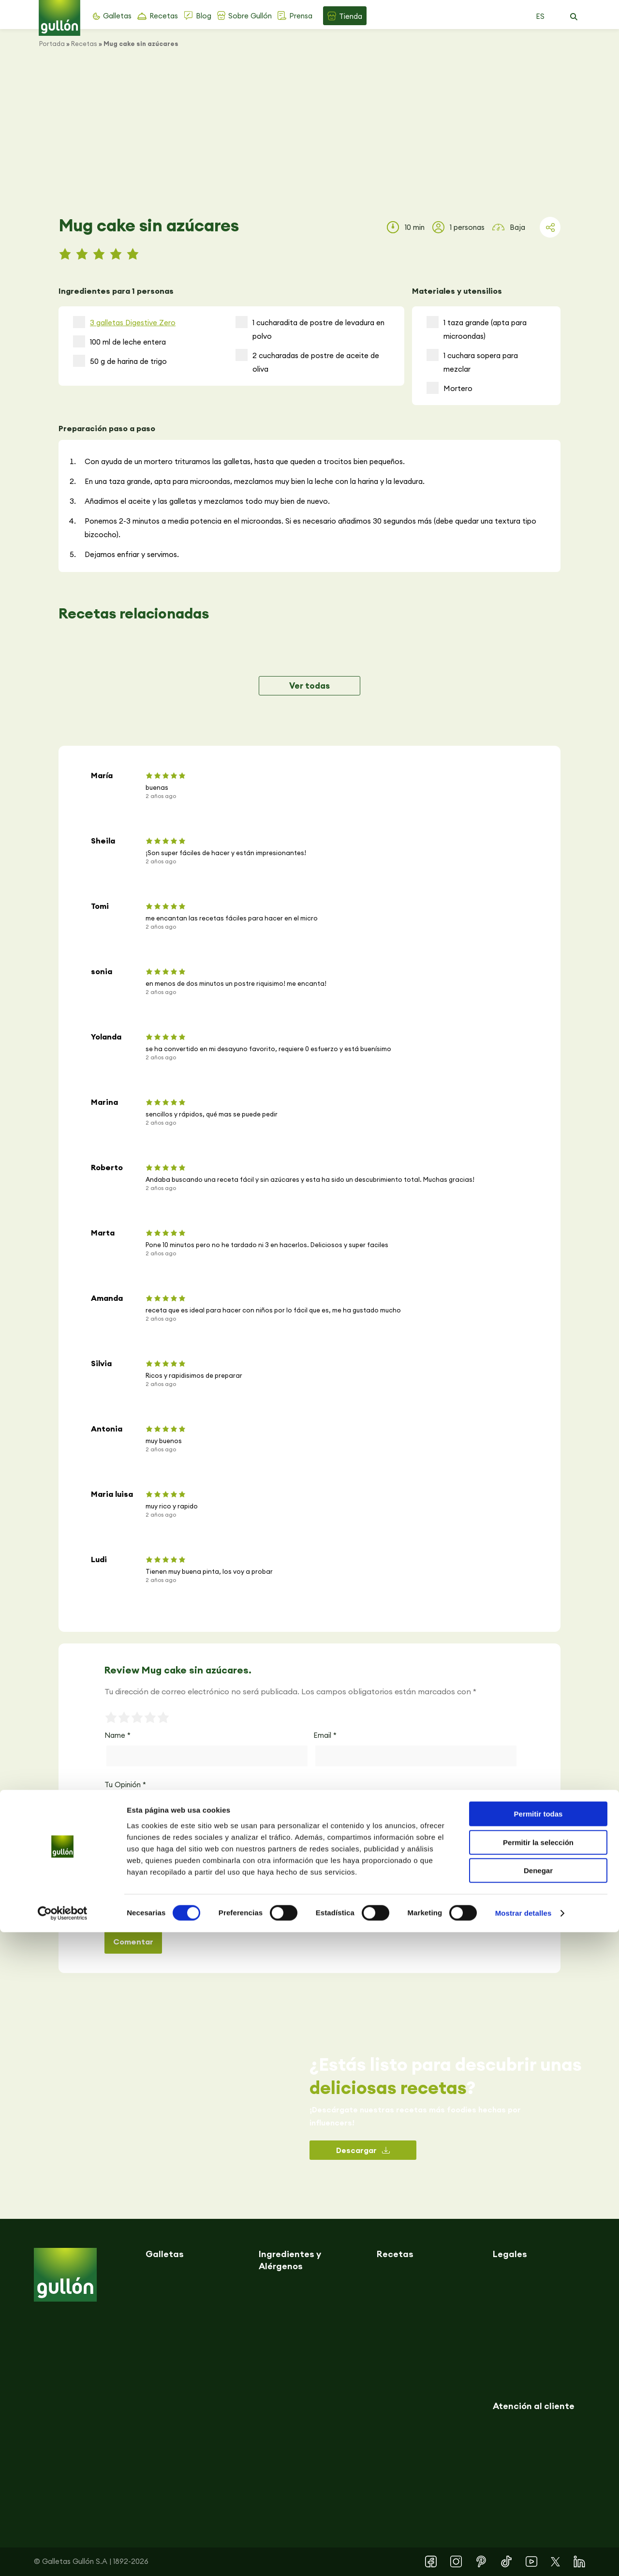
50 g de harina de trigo (120, 361)
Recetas (163, 15)
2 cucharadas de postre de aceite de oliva (307, 361)
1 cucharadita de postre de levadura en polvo (310, 328)
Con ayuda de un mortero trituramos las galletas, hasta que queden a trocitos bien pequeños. (245, 461)
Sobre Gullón (250, 15)
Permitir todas (538, 2458)
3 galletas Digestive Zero (133, 322)
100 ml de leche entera (119, 341)
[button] (573, 17)
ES (540, 16)
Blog (203, 15)
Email (325, 1735)
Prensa (300, 15)
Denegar (538, 2514)
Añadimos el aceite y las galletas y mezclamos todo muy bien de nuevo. (207, 501)
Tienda (350, 16)
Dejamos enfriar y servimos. (132, 554)
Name (117, 1735)
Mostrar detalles (523, 2557)
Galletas (117, 15)
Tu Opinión (125, 1784)
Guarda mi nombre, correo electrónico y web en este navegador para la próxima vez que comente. (255, 1909)
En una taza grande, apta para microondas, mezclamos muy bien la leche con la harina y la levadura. (255, 481)
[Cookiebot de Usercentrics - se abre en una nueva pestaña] (62, 2557)
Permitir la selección (538, 2486)
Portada (52, 43)
